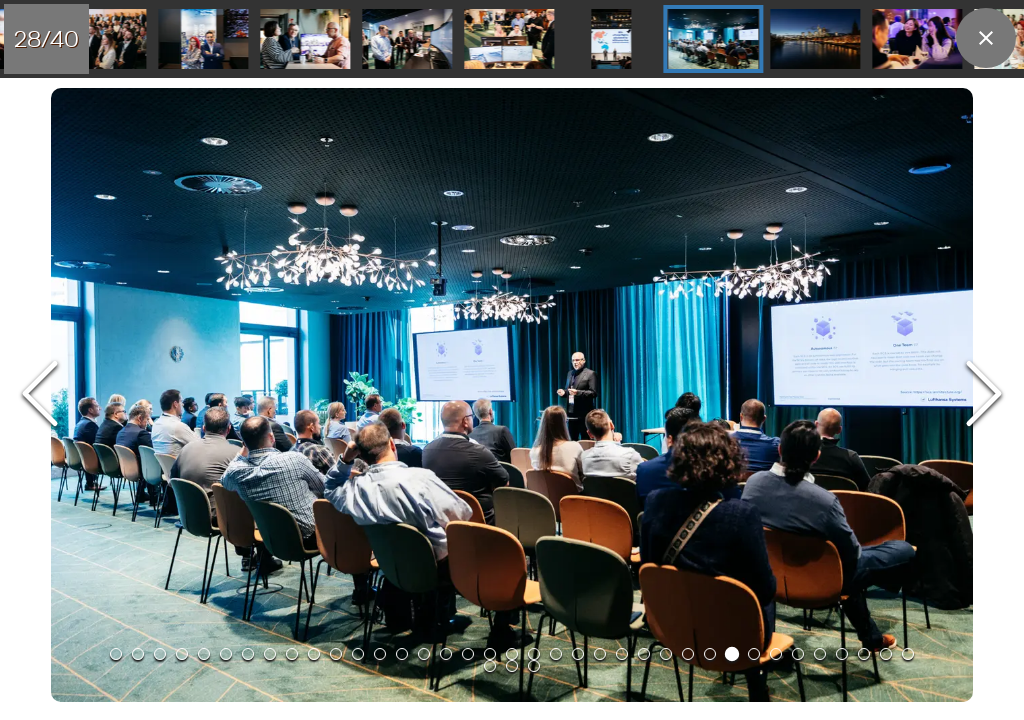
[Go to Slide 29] (713, 39)
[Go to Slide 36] (886, 654)
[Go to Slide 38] (490, 666)
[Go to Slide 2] (138, 654)
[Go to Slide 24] (203, 39)
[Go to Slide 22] (578, 654)
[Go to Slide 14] (402, 654)
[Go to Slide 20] (534, 654)
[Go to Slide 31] (917, 39)
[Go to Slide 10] (314, 654)
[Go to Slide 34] (842, 654)
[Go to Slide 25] (305, 39)
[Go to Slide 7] (248, 654)
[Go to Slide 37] (908, 654)
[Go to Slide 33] (820, 654)
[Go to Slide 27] (509, 39)
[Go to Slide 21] (556, 654)
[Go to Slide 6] (226, 654)
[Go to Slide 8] (270, 654)
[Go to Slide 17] (468, 654)
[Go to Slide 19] (512, 654)
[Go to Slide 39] (512, 666)
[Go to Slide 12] (358, 654)
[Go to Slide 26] (407, 39)
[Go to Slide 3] (160, 654)
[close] (986, 38)
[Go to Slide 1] (116, 654)
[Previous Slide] (40, 395)
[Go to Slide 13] (380, 654)
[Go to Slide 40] (534, 666)
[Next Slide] (984, 395)
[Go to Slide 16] (446, 654)
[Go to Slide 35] (864, 654)
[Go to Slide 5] (204, 654)
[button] (512, 395)
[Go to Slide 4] (182, 654)
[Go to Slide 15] (424, 654)
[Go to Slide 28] (611, 39)
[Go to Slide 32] (798, 654)
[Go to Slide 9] (292, 654)
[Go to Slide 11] (336, 654)
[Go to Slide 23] (101, 39)
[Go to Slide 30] (815, 39)
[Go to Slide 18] (490, 654)
